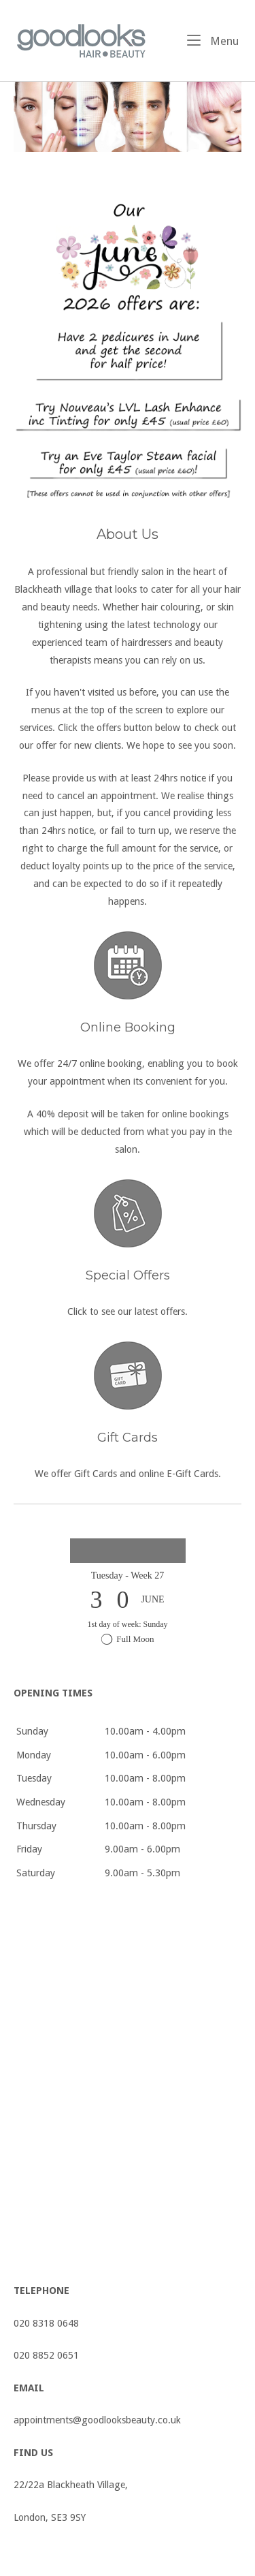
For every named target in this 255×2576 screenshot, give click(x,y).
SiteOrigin (148, 2558)
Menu (213, 40)
